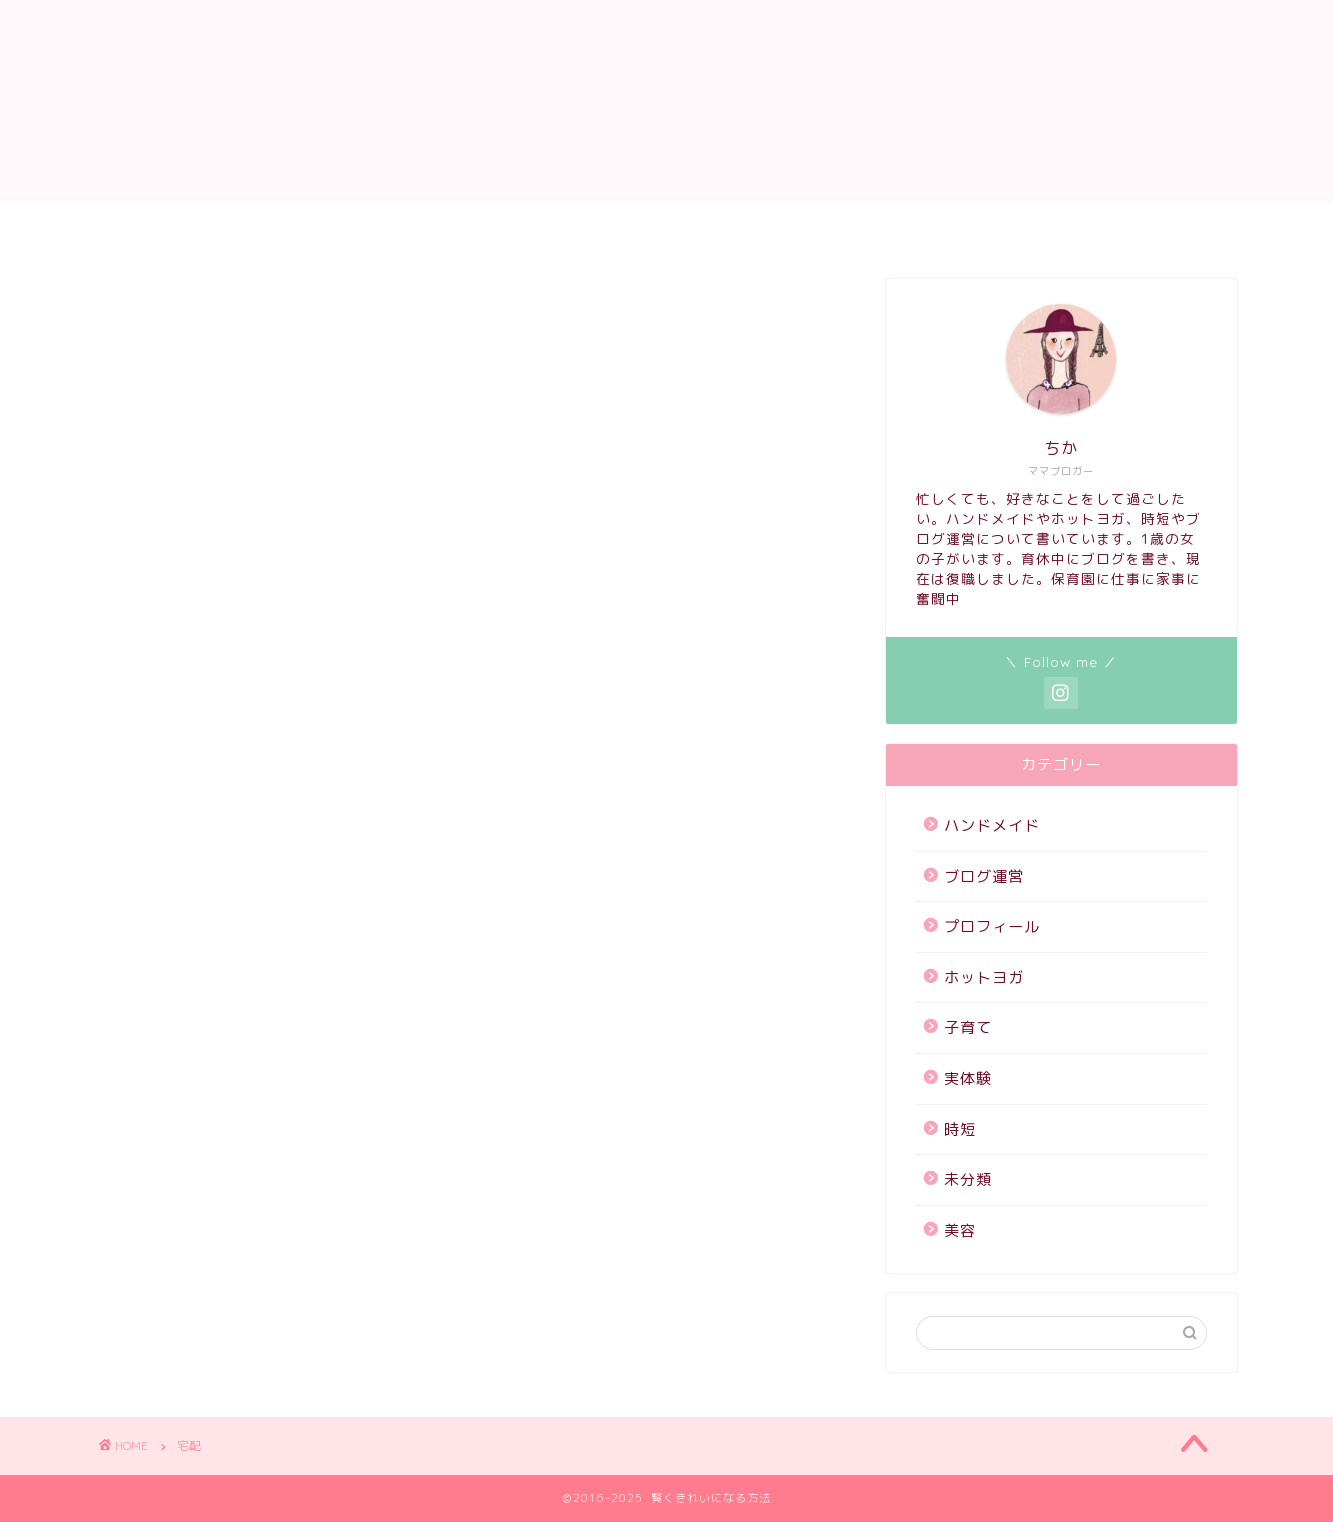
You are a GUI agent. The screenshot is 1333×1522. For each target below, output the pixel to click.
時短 (960, 1129)
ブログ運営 (984, 876)
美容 (960, 1230)
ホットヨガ (906, 227)
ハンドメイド (1134, 227)
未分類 (968, 1179)
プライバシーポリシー (604, 227)
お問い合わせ (294, 227)
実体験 (968, 1078)
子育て (1016, 227)
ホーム (176, 227)
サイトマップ (434, 227)
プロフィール (774, 227)
